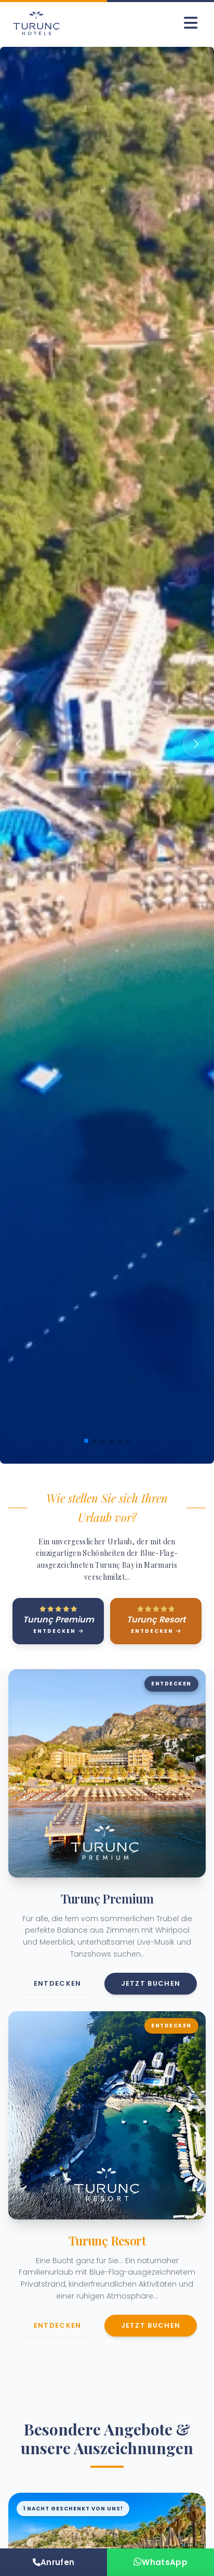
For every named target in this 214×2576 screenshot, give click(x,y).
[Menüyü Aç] (191, 23)
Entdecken (58, 1983)
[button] (18, 744)
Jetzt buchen (151, 1983)
